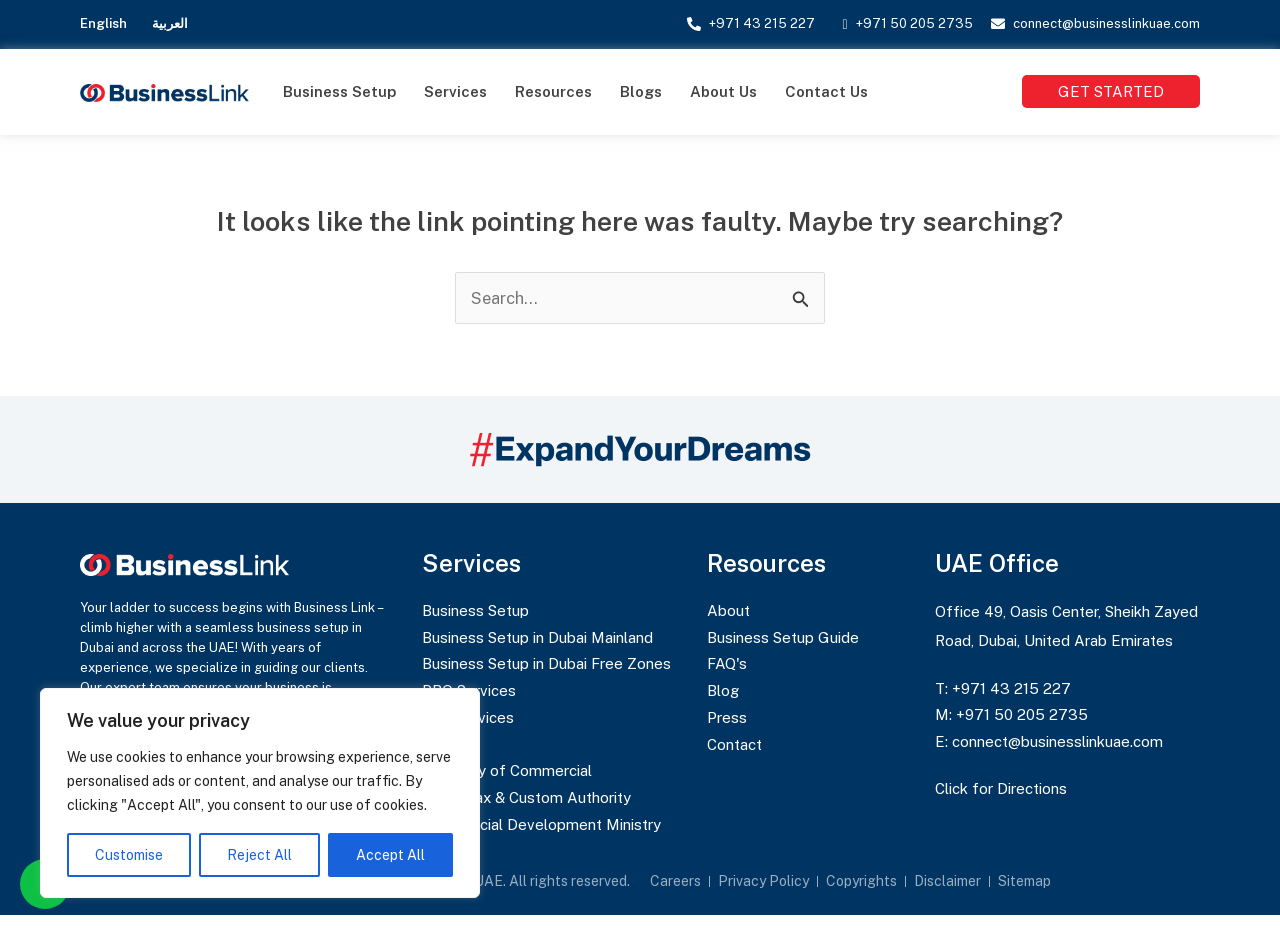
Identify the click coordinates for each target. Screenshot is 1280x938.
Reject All (259, 855)
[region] (260, 793)
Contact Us (826, 91)
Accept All (390, 855)
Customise (129, 855)
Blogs (641, 91)
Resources (553, 91)
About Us (723, 91)
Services (455, 91)
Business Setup (339, 91)
